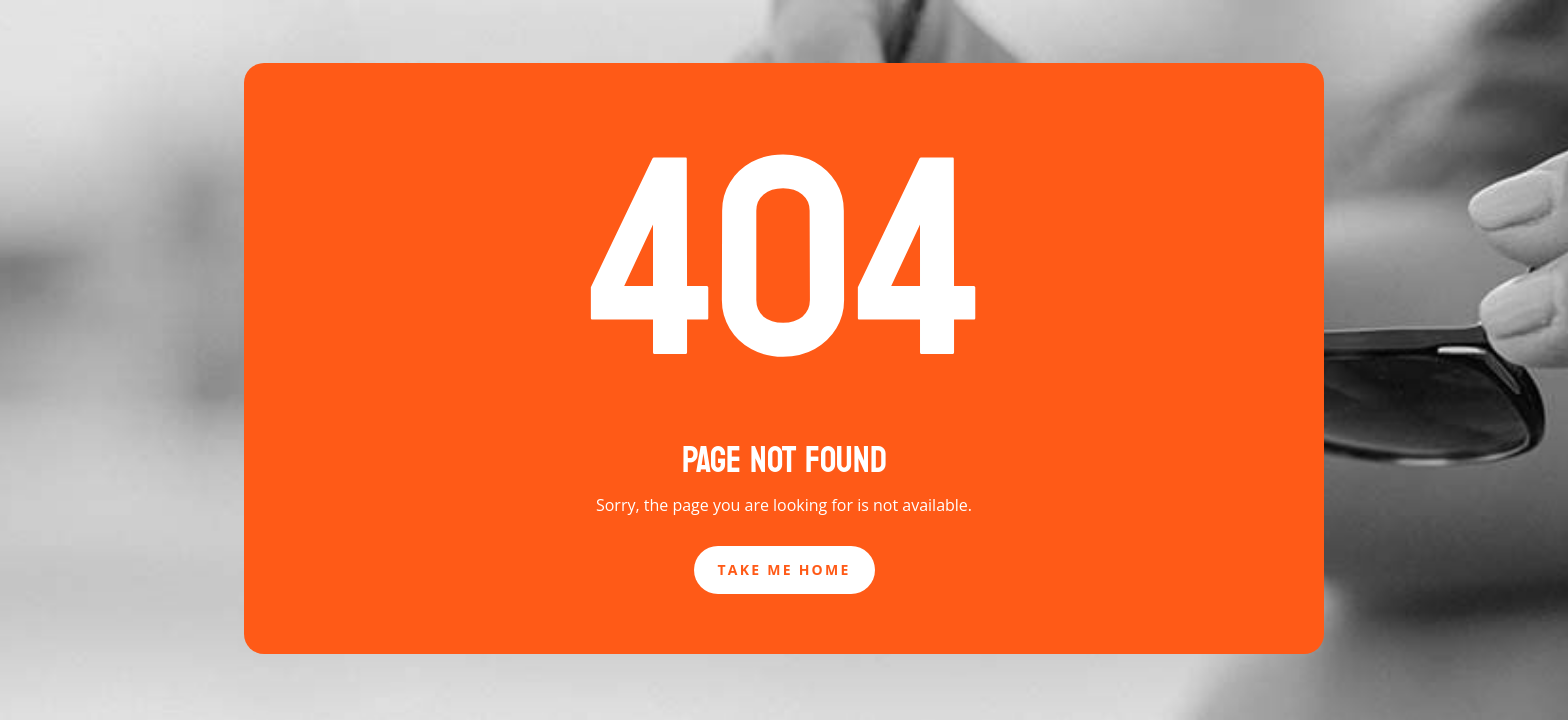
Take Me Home (784, 569)
